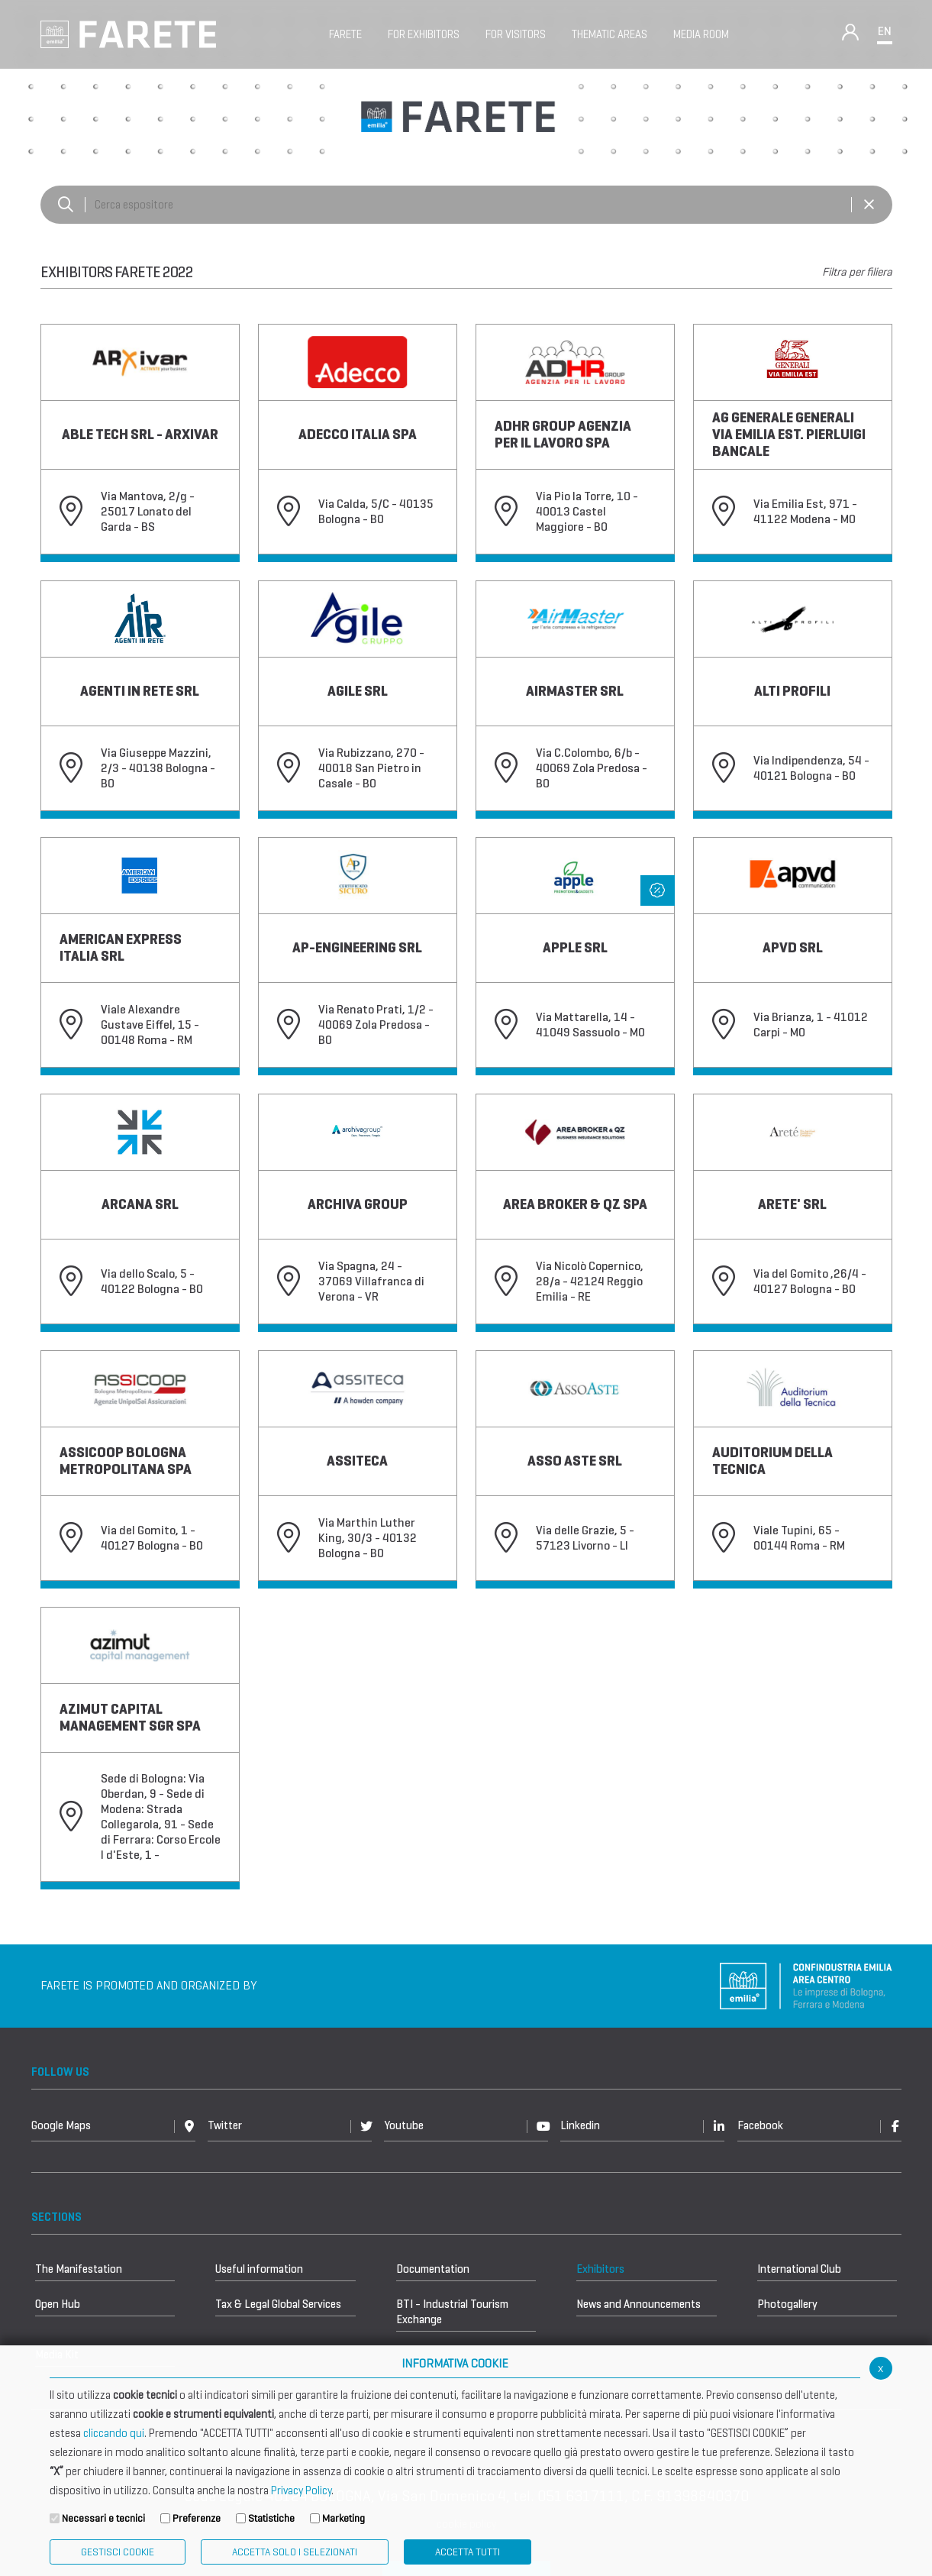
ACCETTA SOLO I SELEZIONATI (294, 2551)
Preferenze (197, 2518)
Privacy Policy (301, 2490)
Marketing (343, 2518)
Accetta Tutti (467, 2551)
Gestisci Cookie (117, 2551)
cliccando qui (113, 2433)
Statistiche (271, 2518)
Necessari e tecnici (103, 2518)
